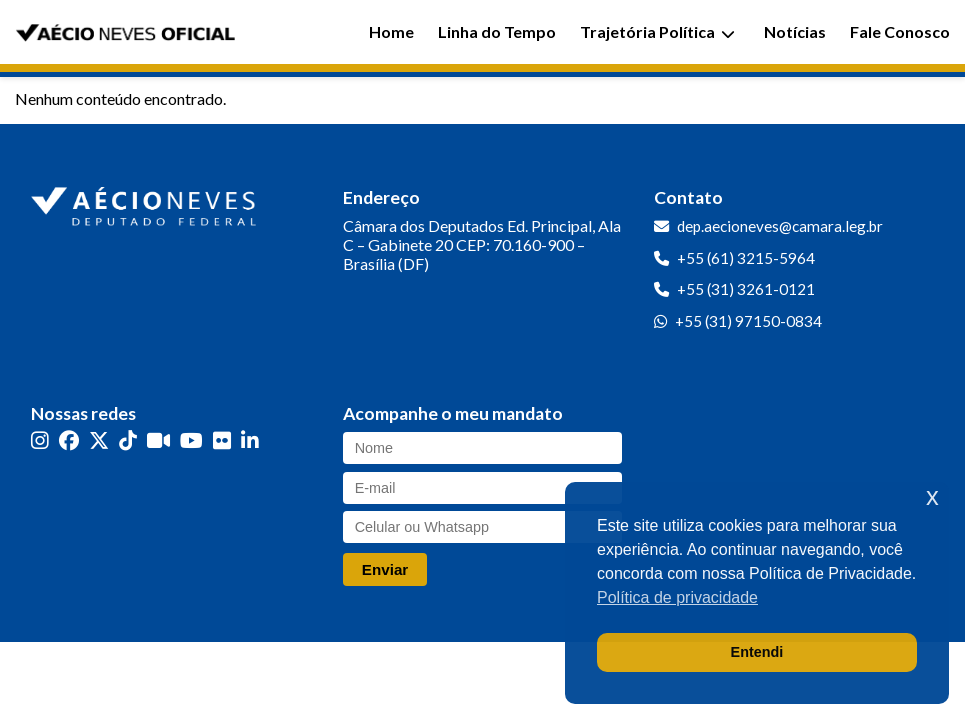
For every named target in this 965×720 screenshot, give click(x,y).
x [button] (932, 496)
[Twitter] (99, 440)
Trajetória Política (657, 31)
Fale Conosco (900, 31)
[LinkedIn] (250, 440)
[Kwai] (158, 440)
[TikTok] (128, 440)
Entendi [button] (757, 652)
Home (391, 31)
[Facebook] (69, 440)
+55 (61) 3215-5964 (746, 258)
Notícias (795, 31)
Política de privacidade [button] (677, 597)
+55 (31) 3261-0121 (746, 289)
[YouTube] (191, 440)
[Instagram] (40, 440)
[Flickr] (222, 440)
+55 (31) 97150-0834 (748, 321)
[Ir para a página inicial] (146, 202)
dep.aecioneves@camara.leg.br (780, 226)
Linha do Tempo (497, 31)
